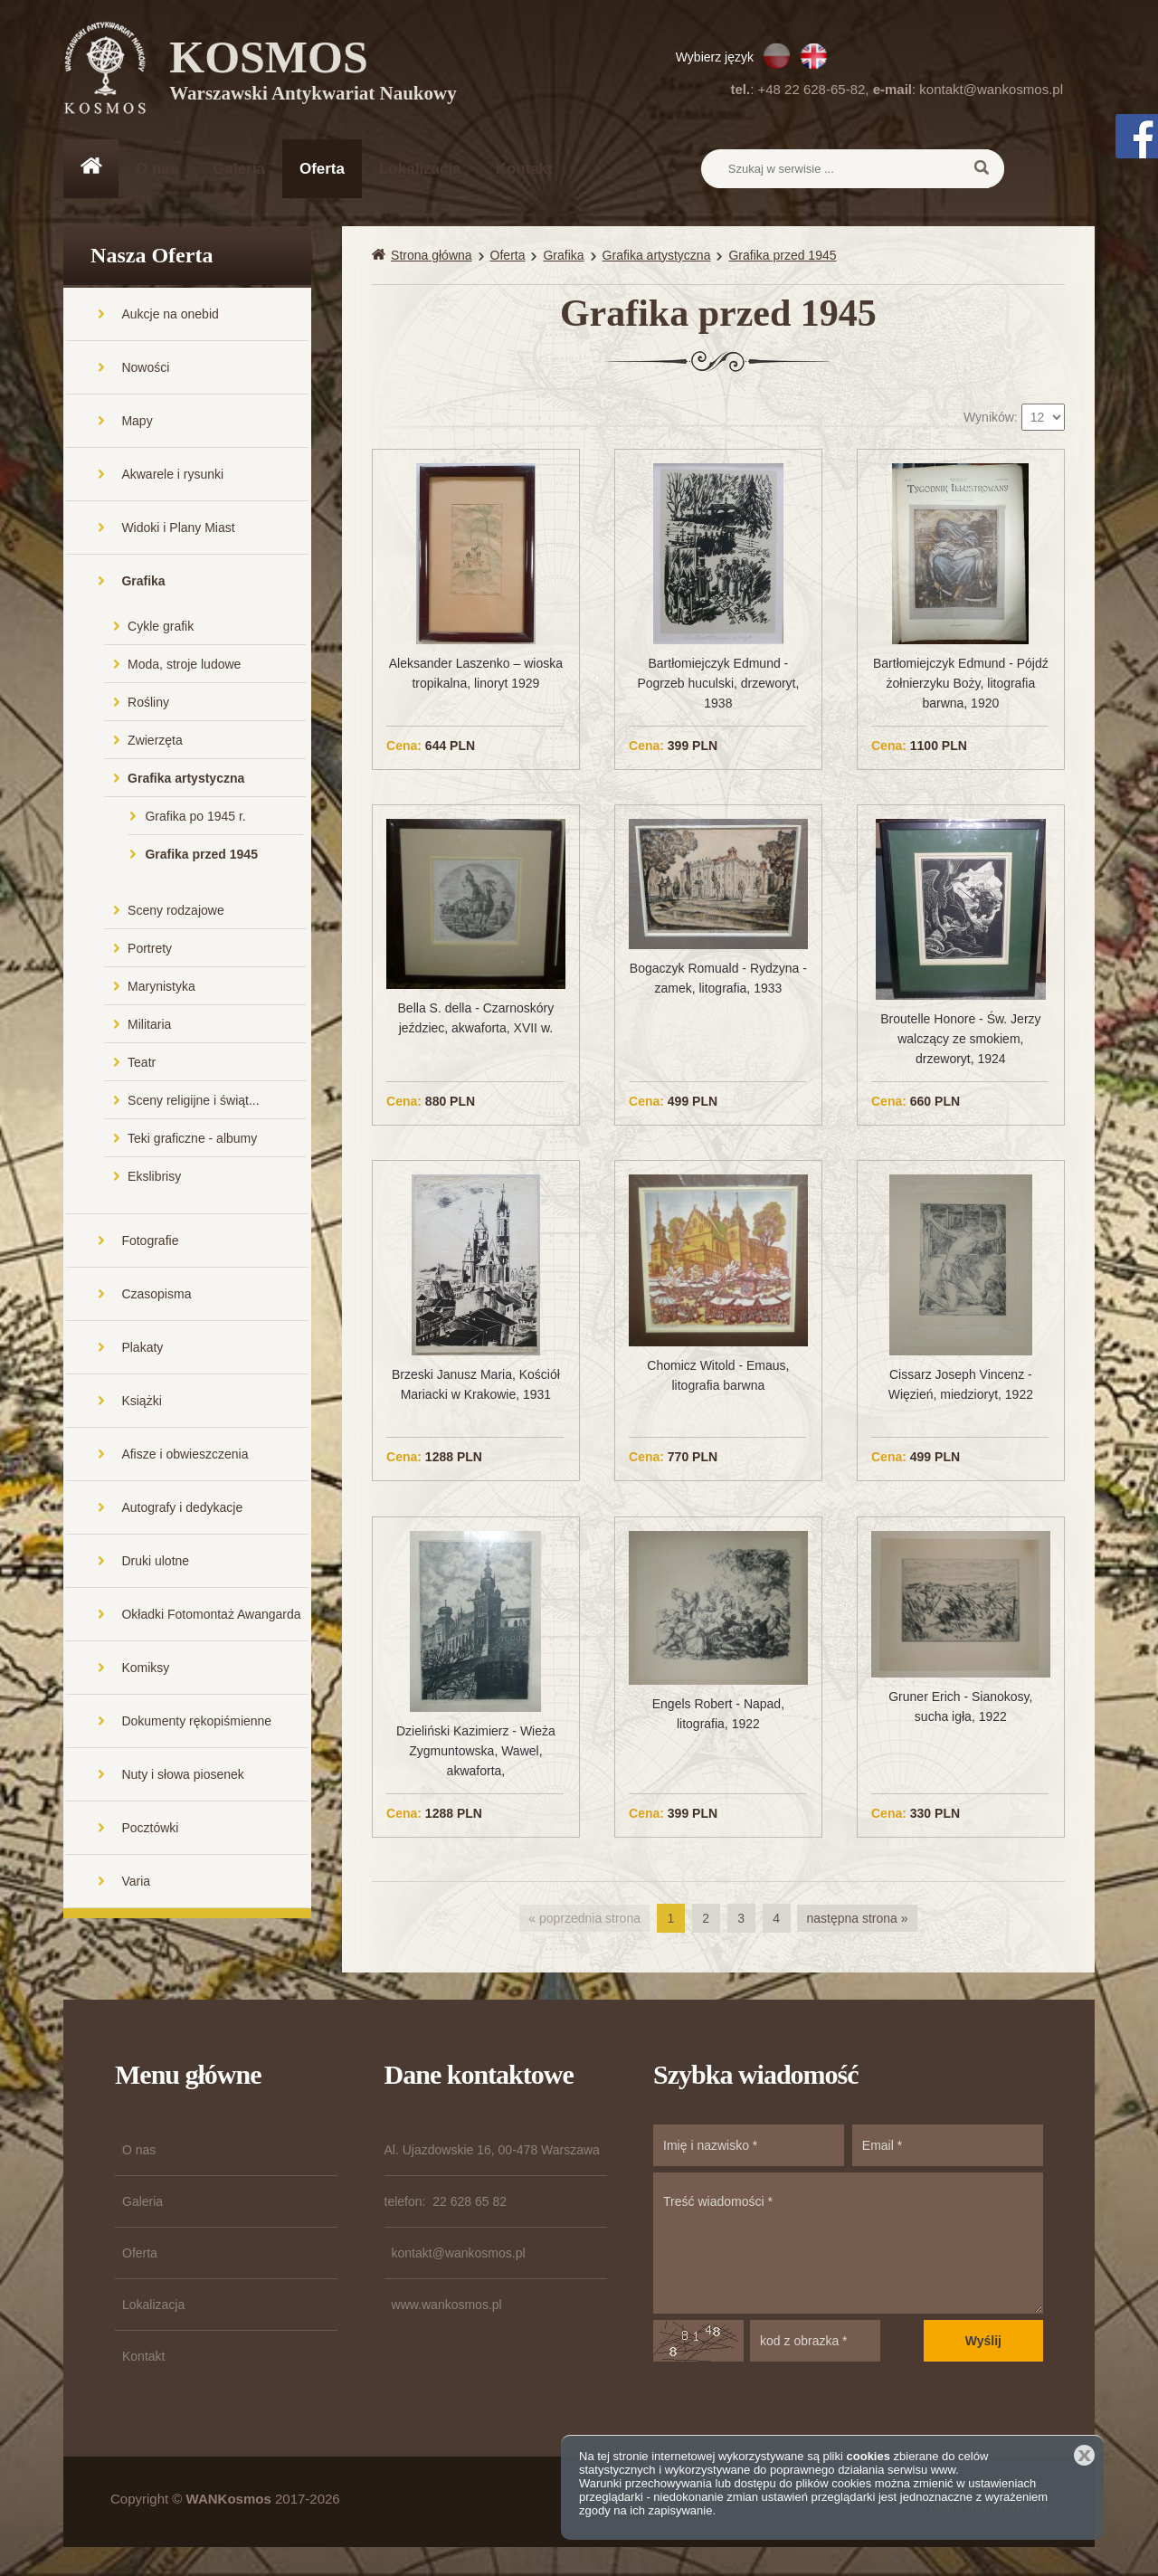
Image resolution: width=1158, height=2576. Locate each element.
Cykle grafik (161, 628)
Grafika (143, 582)
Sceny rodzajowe (176, 912)
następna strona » (856, 1920)
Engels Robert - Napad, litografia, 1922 (718, 1715)
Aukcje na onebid (169, 316)
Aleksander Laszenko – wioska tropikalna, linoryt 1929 (476, 675)
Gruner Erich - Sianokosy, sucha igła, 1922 (960, 1708)
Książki (141, 1402)
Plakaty (142, 1349)
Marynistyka (161, 988)
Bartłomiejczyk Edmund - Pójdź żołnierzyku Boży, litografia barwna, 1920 (961, 685)
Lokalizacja (420, 168)
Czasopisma (156, 1295)
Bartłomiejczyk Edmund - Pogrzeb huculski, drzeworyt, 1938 (718, 685)
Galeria (239, 168)
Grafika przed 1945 (201, 856)
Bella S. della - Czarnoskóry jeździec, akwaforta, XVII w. (476, 1020)
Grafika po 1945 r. (195, 818)
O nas (157, 168)
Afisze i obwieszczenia (184, 1456)
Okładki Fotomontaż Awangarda (210, 1616)
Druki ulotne (155, 1562)
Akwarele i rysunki (172, 476)
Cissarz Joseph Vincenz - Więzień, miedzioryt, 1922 (960, 1387)
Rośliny (148, 704)
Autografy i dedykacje (181, 1509)
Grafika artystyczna (186, 780)
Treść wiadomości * (848, 2244)
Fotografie (149, 1242)
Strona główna (431, 257)
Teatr (142, 1064)
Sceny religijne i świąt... (194, 1102)
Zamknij (1084, 2455)
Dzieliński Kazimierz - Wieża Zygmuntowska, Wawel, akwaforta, (475, 1752)
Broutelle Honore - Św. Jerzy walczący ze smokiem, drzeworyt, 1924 (960, 1040)
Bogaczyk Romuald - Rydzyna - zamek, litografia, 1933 (718, 981)
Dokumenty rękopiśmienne (196, 1723)
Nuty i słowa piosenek (182, 1776)
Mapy (136, 422)
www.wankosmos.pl (447, 2306)
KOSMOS (313, 72)
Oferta (322, 168)
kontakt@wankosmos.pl (991, 89)
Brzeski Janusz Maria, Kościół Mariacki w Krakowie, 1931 (476, 1387)
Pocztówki (149, 1829)
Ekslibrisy (154, 1178)
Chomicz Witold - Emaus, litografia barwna (718, 1377)
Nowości (145, 369)
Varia (135, 1883)
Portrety (150, 950)
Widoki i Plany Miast (177, 529)
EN (814, 56)
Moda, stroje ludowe (184, 666)
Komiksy (145, 1669)
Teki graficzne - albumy (192, 1140)
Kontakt (524, 168)
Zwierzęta (155, 742)
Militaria (149, 1026)
